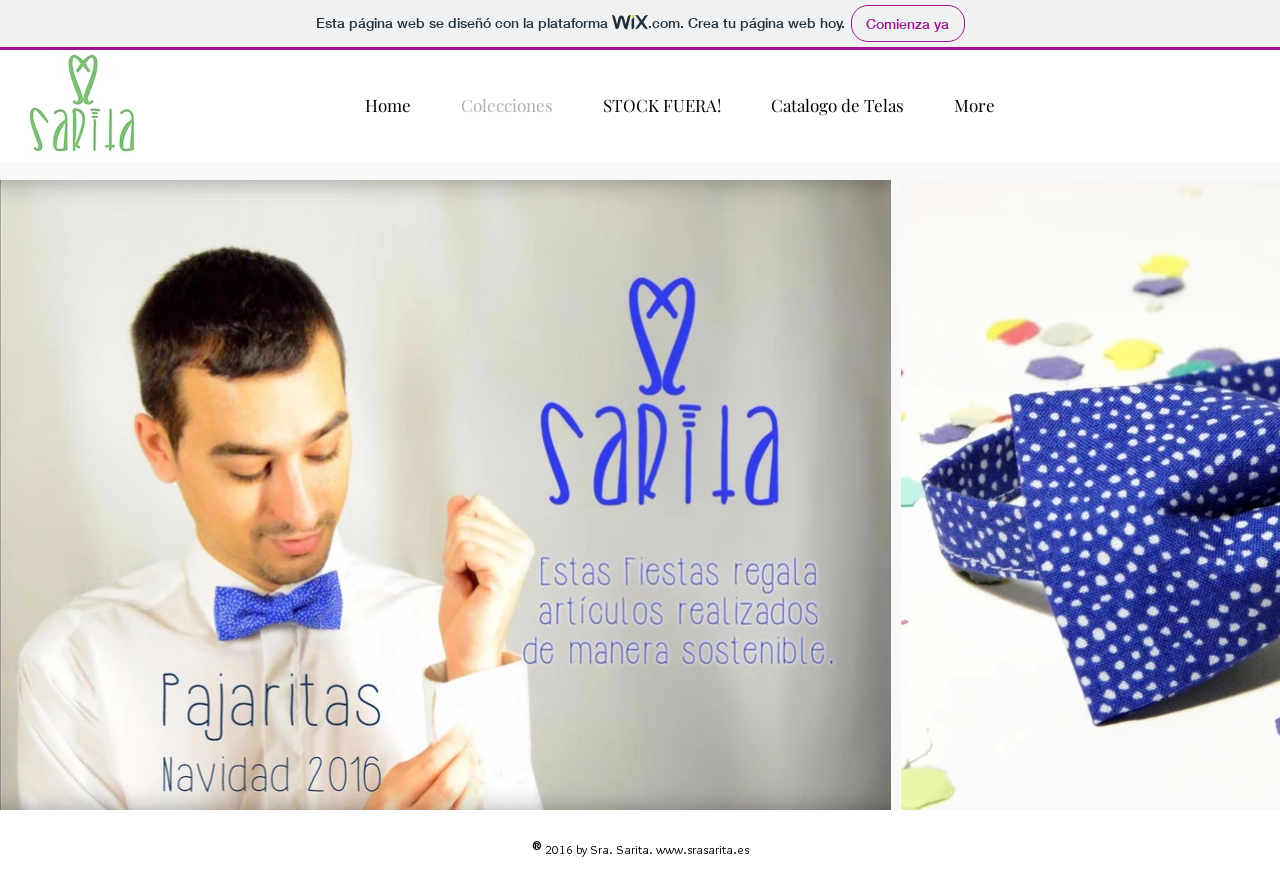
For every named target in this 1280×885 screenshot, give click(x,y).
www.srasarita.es (702, 849)
